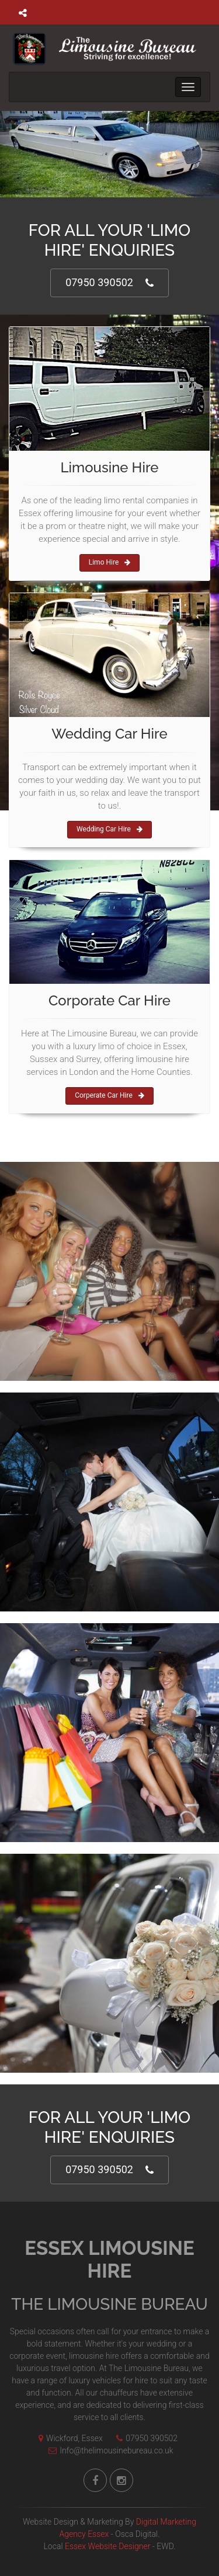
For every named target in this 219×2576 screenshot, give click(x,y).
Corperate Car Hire (109, 1095)
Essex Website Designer (107, 2546)
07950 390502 (109, 283)
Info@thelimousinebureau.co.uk (108, 2450)
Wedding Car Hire (109, 829)
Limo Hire (110, 562)
